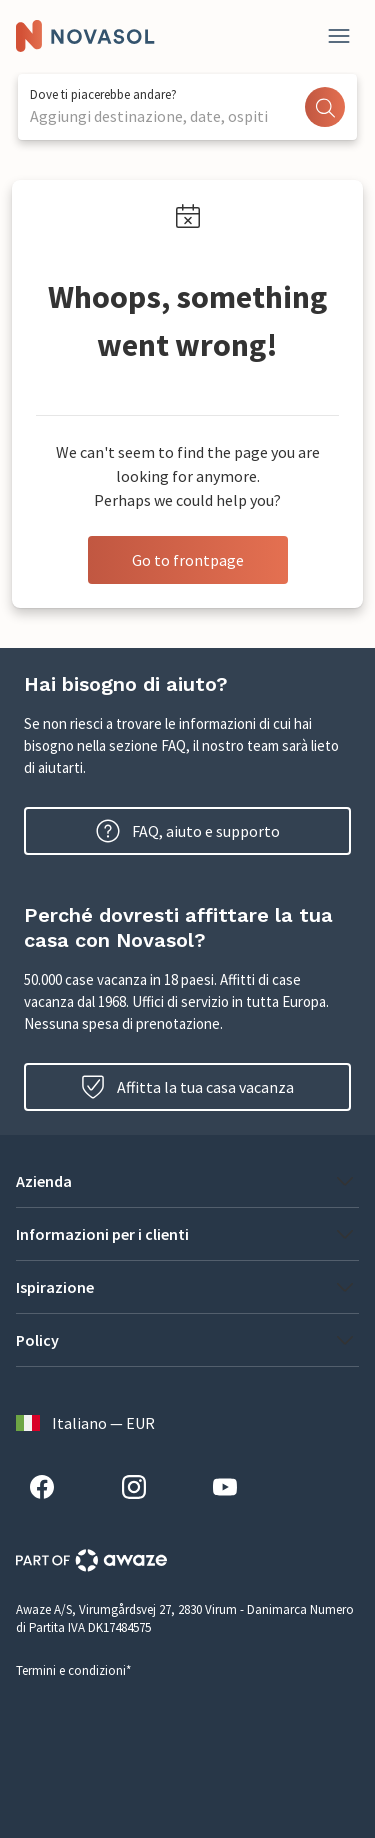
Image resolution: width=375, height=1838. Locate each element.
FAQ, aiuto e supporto (188, 831)
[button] (187, 1181)
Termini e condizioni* (73, 1670)
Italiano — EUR (85, 1423)
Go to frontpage (188, 560)
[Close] (339, 36)
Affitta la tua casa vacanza (187, 1087)
